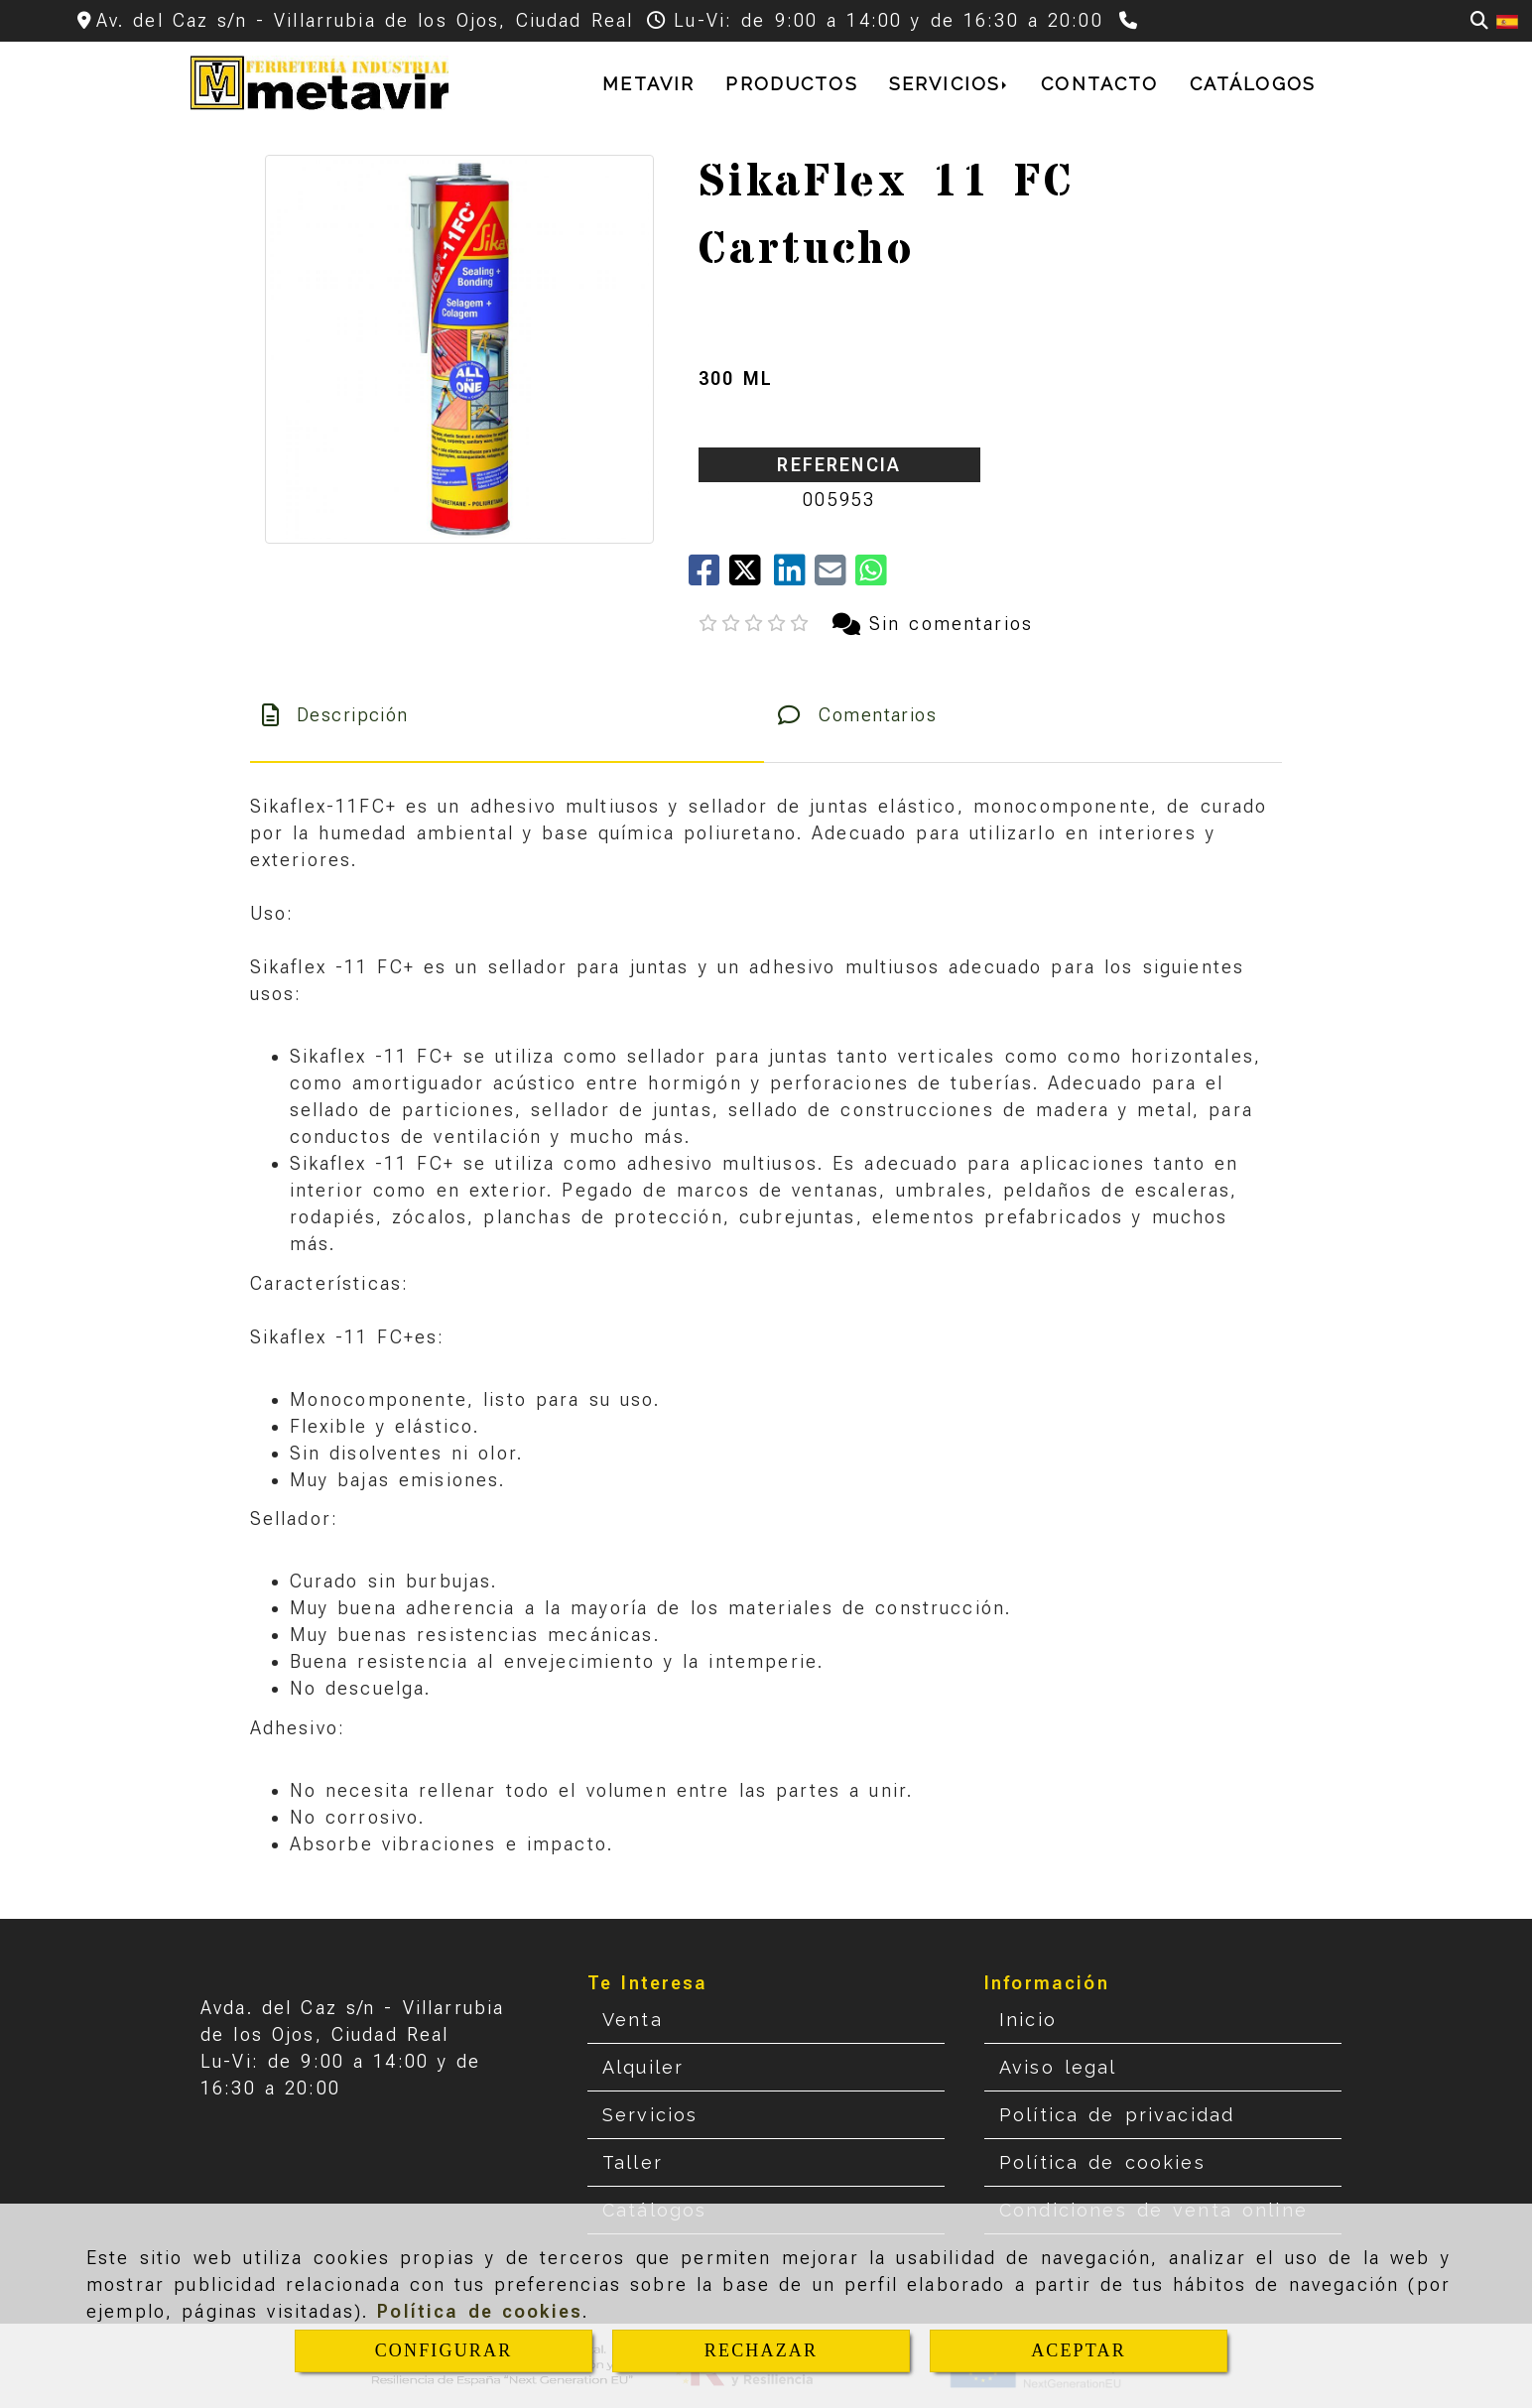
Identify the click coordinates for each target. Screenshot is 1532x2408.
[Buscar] (1479, 20)
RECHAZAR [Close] (761, 2350)
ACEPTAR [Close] (1078, 2350)
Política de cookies (479, 2311)
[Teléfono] (1130, 20)
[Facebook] (709, 577)
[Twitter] (751, 577)
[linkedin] (794, 577)
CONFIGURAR (444, 2350)
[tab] (507, 715)
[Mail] (835, 577)
